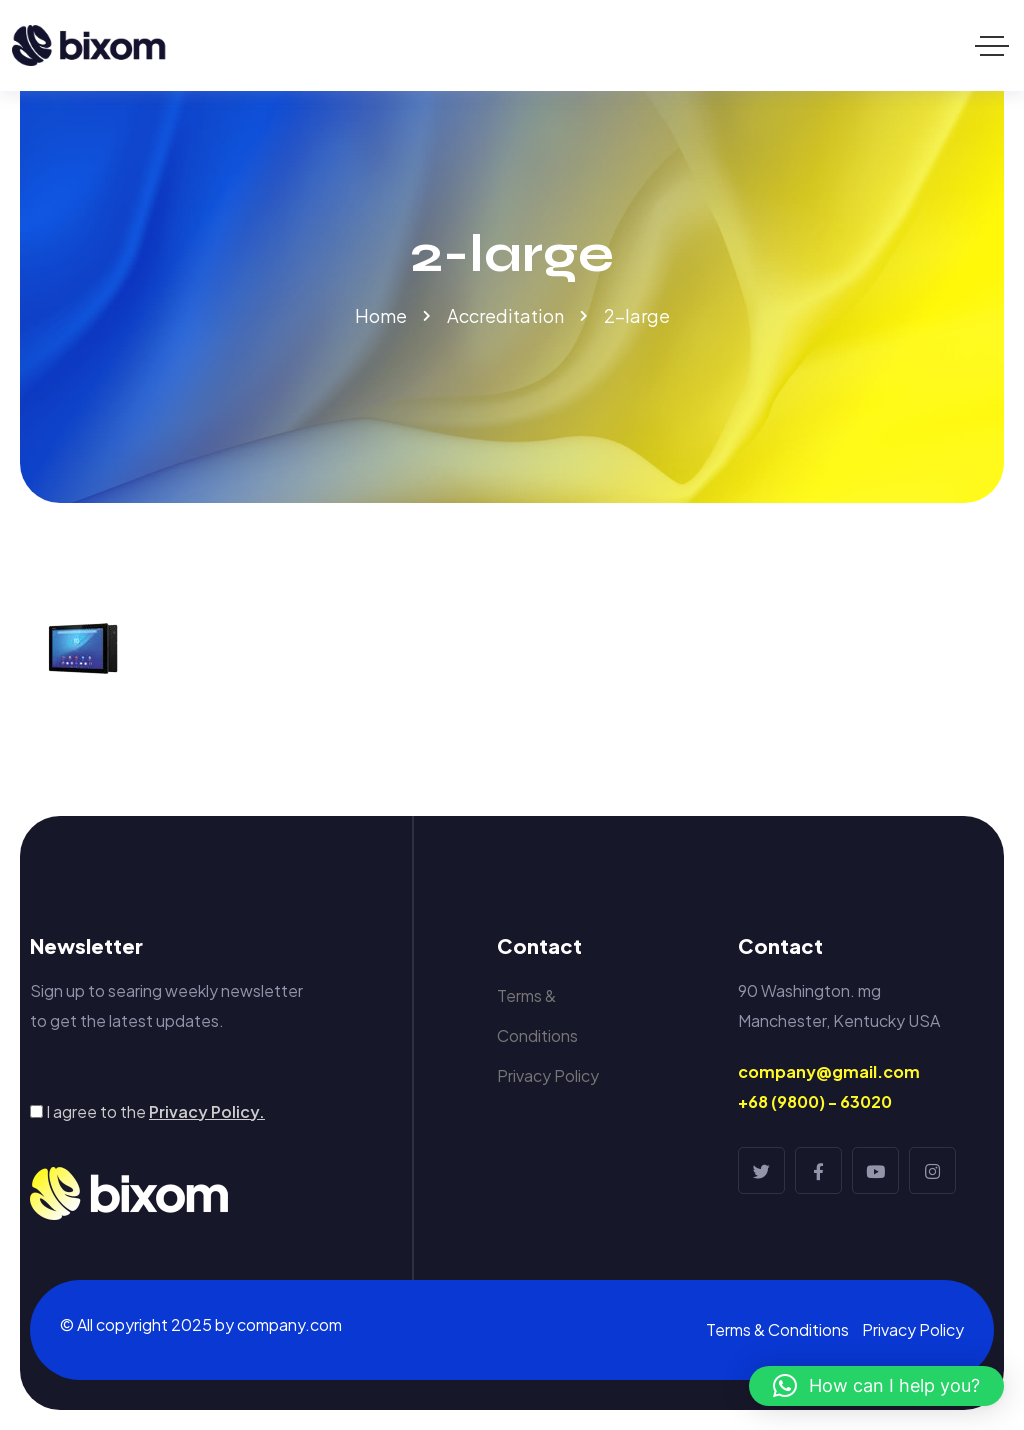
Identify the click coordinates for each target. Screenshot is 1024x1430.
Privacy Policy (548, 1075)
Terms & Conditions (537, 1015)
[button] (876, 1386)
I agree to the (155, 1111)
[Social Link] (761, 1170)
